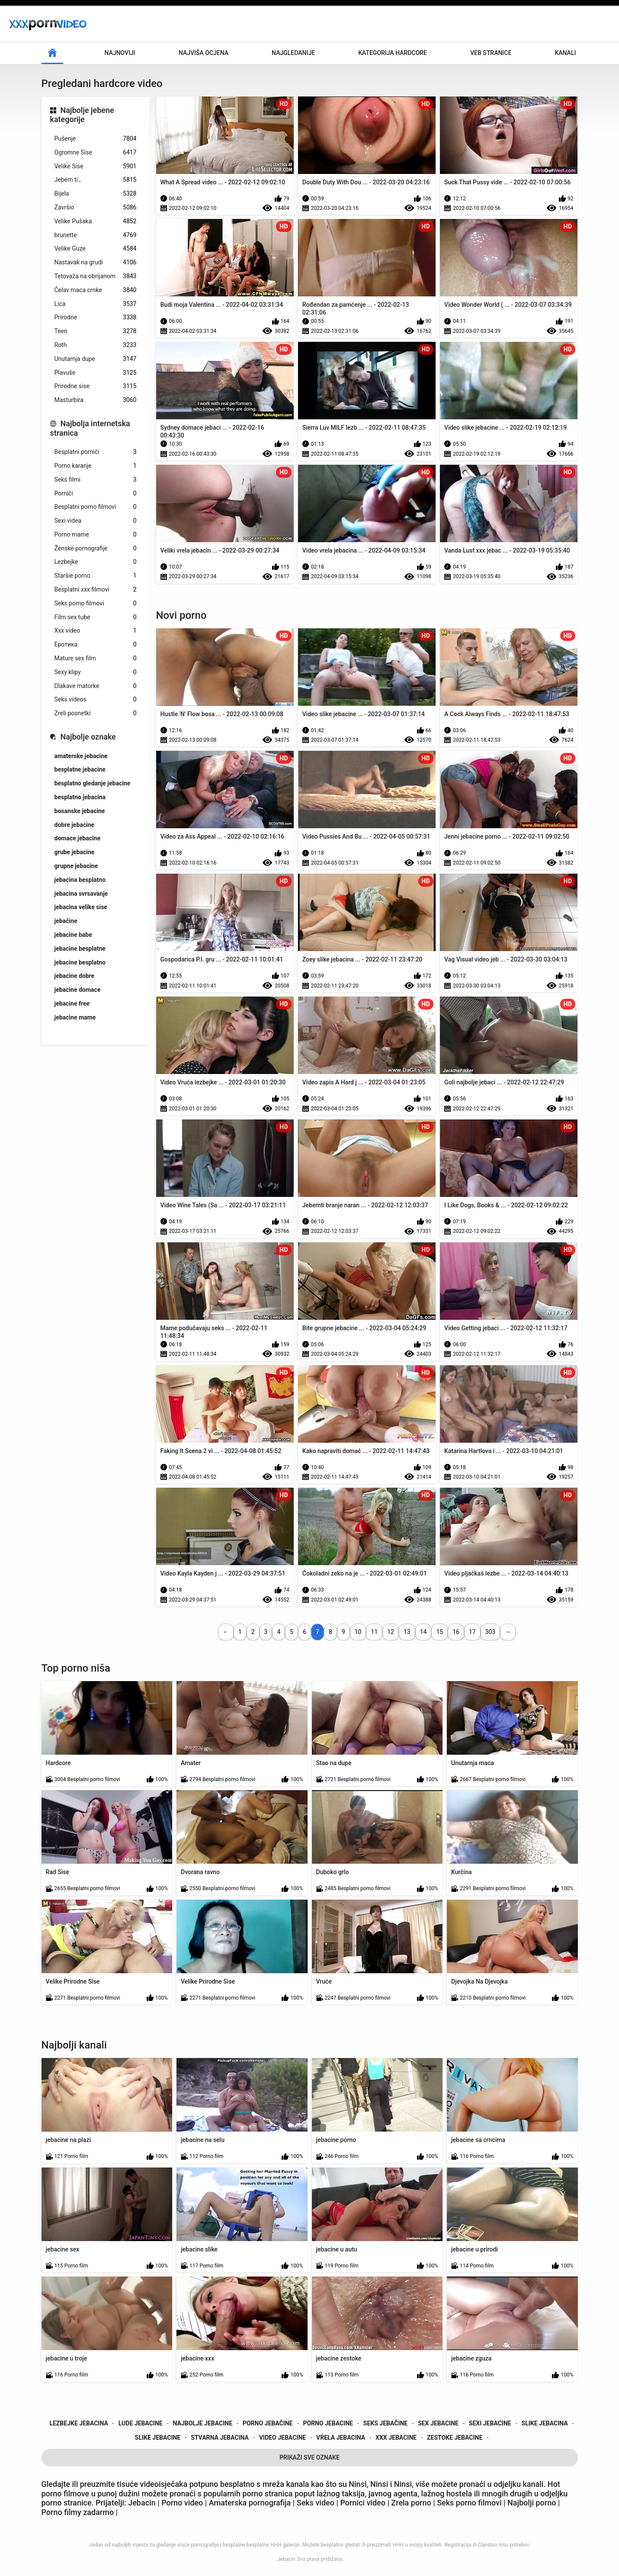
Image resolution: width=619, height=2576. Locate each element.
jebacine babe (73, 934)
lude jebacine (141, 2423)
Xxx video (96, 630)
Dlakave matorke (96, 686)
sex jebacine (438, 2423)
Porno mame (96, 534)
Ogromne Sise (96, 152)
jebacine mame (75, 1017)
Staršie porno (96, 575)
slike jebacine (157, 2437)
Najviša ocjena (203, 52)
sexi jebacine (490, 2423)
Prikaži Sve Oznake (309, 2457)
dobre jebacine (75, 824)
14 (423, 1631)
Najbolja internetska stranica (90, 428)
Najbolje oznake (88, 736)
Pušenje (96, 138)
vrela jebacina (340, 2437)
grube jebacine (75, 852)
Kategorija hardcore (392, 52)
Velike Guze (96, 248)
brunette (96, 235)
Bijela (96, 193)
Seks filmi (96, 479)
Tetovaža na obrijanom (96, 276)
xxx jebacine (396, 2437)
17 (472, 1631)
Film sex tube (96, 617)
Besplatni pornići (96, 452)
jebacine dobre (75, 975)
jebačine (66, 920)
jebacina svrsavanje (81, 893)
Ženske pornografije (96, 548)
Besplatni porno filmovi (96, 507)
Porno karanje (96, 466)
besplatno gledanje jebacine (93, 783)
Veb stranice (490, 52)
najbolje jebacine (203, 2423)
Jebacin (286, 2559)
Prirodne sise (96, 386)
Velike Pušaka (96, 221)
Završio (96, 207)
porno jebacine (328, 2423)
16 (455, 1631)
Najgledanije (293, 52)
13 (407, 1631)
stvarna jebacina (220, 2437)
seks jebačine (385, 2423)
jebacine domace (78, 989)
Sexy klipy (96, 672)
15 (439, 1631)
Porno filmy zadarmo (79, 2512)
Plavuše (96, 372)
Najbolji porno (531, 2502)
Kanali (565, 52)
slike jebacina (545, 2423)
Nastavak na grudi (96, 262)
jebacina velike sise (81, 907)
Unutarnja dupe (96, 359)
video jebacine (282, 2437)
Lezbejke (96, 562)
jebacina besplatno (80, 879)
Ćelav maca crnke (96, 290)
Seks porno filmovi (96, 603)
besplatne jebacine (80, 769)
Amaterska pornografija (251, 2502)
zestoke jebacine (454, 2437)
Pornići (96, 493)
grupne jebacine (76, 865)
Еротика (96, 644)
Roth (96, 345)
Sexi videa (96, 520)
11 (374, 1631)
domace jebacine (78, 838)
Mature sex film (96, 658)
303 (490, 1631)
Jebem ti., (96, 179)
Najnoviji (120, 52)
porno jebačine (268, 2423)
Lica (96, 304)
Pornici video (362, 2502)
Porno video (182, 2502)
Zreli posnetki (96, 713)
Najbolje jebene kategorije (82, 115)
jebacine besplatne (80, 948)
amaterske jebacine (81, 756)
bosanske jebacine (80, 810)
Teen (96, 331)
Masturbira (96, 400)
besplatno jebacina (80, 797)
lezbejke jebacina (78, 2423)
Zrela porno (411, 2502)
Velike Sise (96, 166)
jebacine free (72, 1003)
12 (390, 1631)
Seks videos (96, 699)
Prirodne (96, 317)
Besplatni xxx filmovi (96, 589)
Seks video (317, 2502)
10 (358, 1631)
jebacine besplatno (80, 962)
